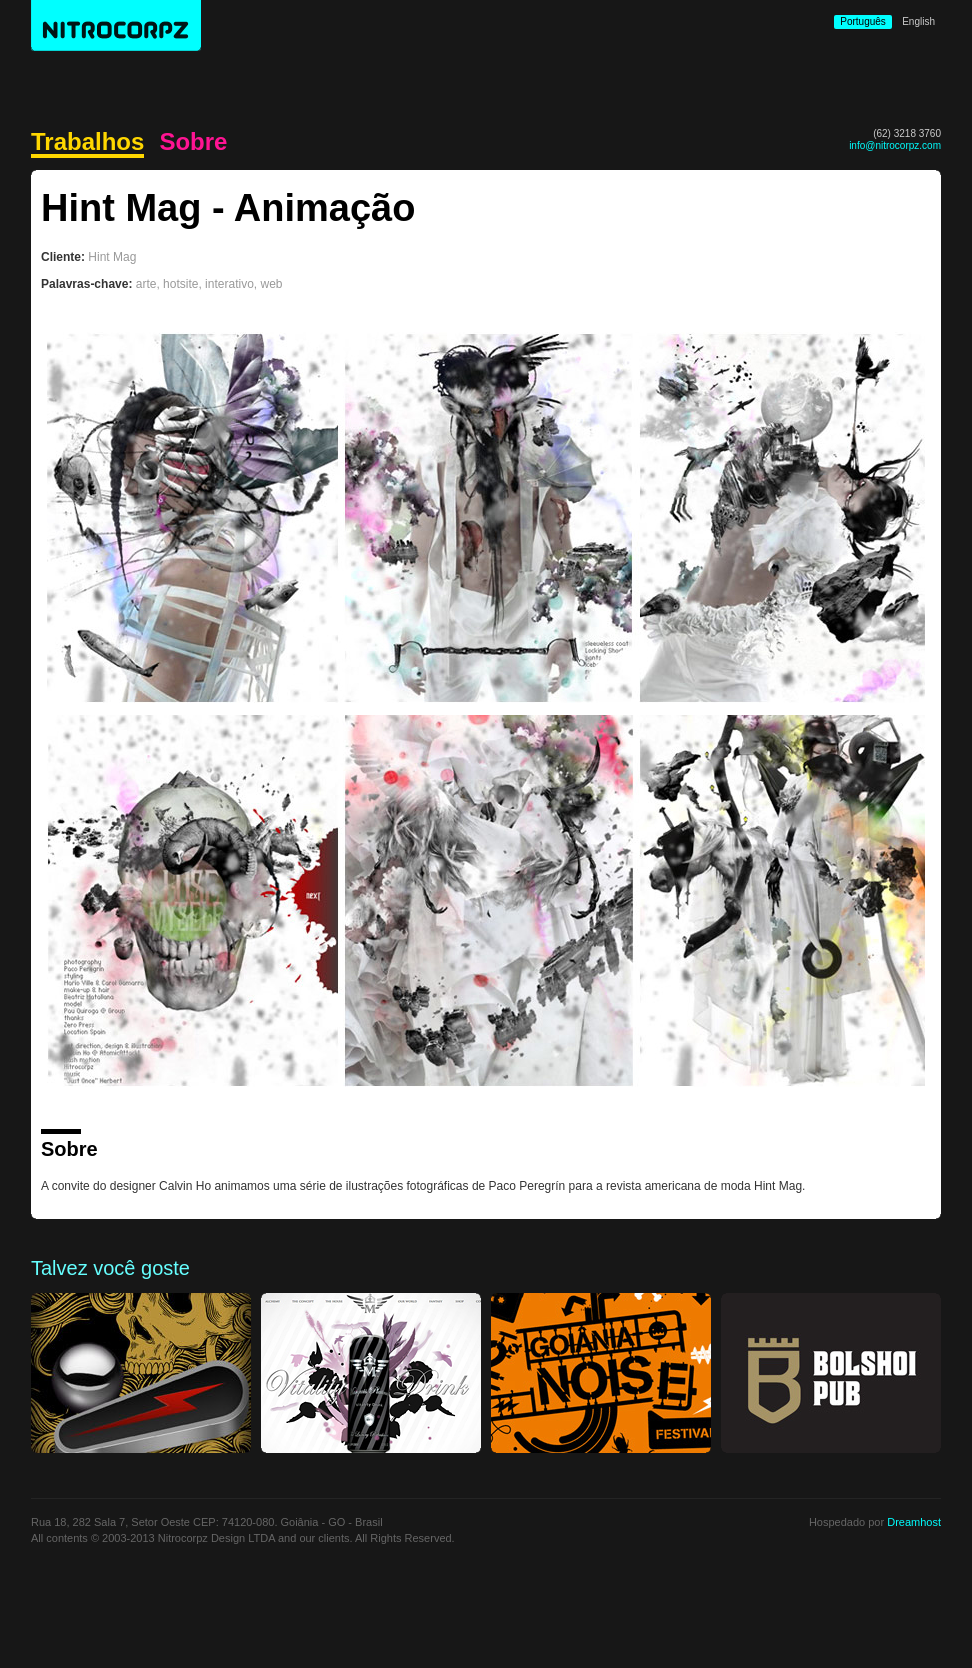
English (918, 21)
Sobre (193, 142)
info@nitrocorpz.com (895, 145)
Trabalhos (87, 142)
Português (863, 21)
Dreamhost (914, 1522)
